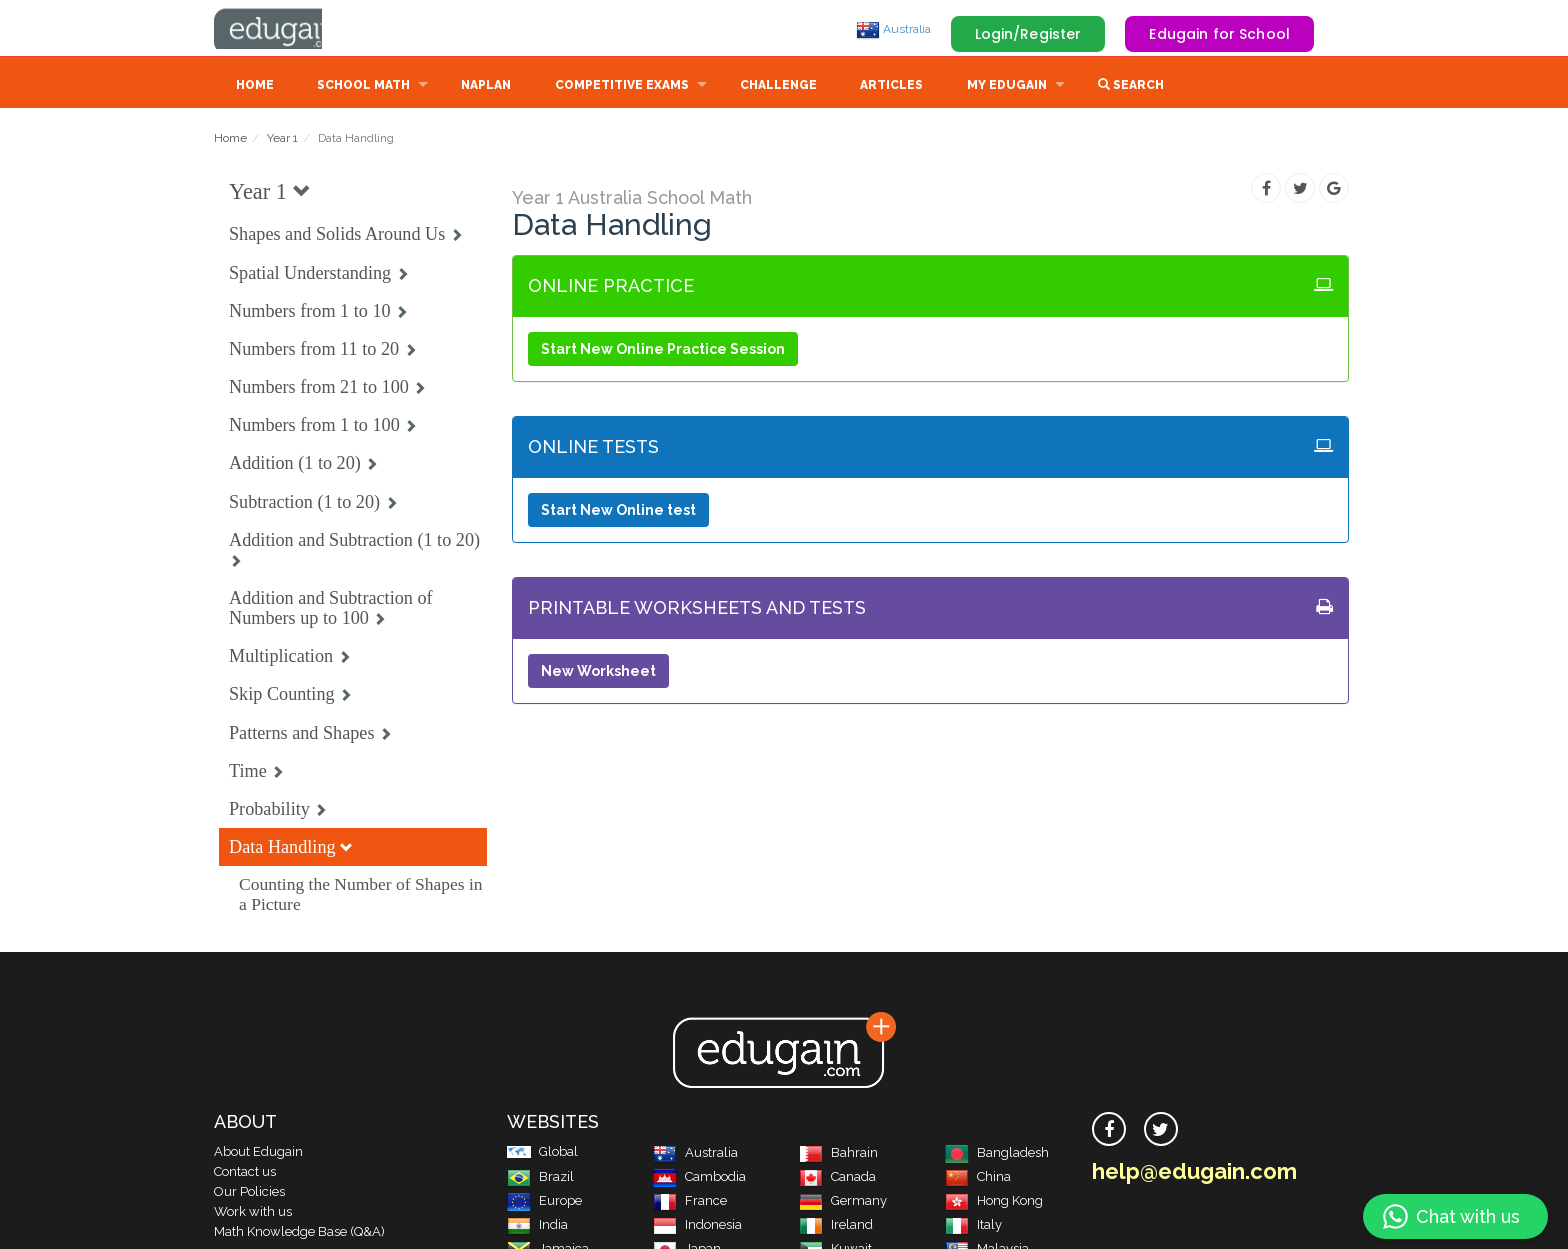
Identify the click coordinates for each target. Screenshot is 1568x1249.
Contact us (245, 1173)
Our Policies (249, 1193)
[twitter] (1161, 1131)
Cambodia (699, 1178)
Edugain (289, 29)
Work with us (253, 1213)
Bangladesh (997, 1154)
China (978, 1178)
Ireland (836, 1226)
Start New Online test (618, 512)
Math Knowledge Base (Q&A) (299, 1233)
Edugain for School (1219, 34)
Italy (973, 1226)
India (537, 1226)
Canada (837, 1178)
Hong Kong (994, 1202)
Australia (893, 29)
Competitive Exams (622, 87)
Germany (843, 1202)
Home (255, 87)
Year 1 (282, 140)
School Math (363, 87)
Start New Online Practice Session (663, 351)
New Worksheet (598, 673)
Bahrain (838, 1154)
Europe (544, 1202)
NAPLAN (486, 87)
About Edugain (258, 1153)
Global (542, 1153)
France (690, 1202)
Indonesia (697, 1226)
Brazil (540, 1178)
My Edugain (1007, 87)
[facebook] (1109, 1131)
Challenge (778, 87)
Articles (891, 87)
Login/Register (1028, 34)
